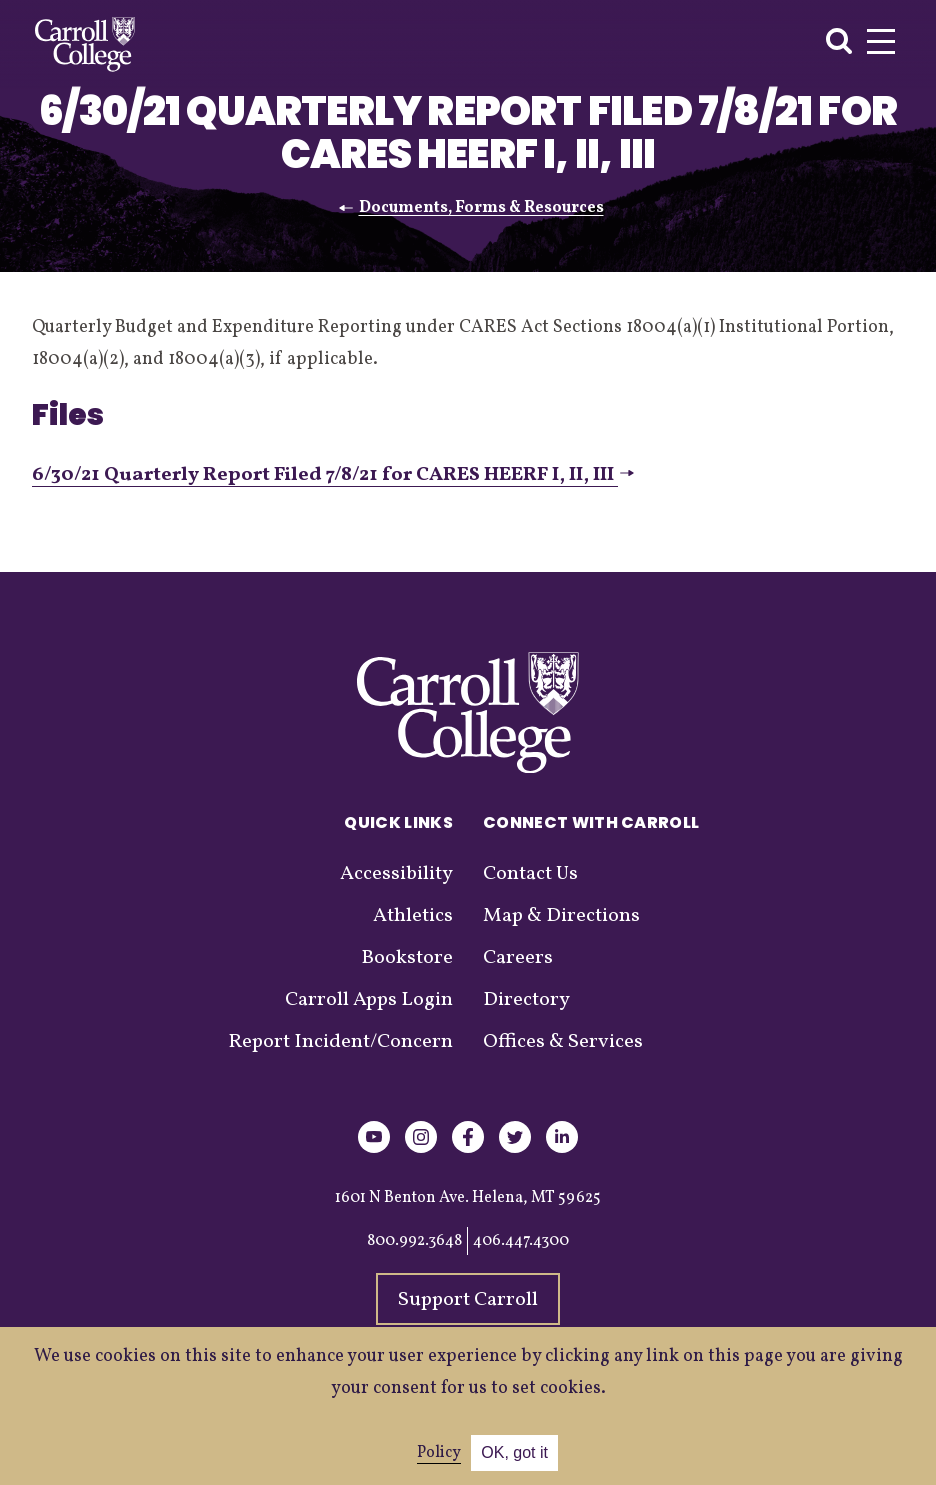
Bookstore (407, 958)
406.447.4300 (521, 1241)
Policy (439, 1453)
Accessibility (396, 874)
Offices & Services (563, 1042)
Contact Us (530, 874)
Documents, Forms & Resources (481, 208)
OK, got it (514, 1452)
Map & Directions (561, 916)
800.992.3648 (414, 1241)
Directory (526, 1000)
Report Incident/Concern (340, 1042)
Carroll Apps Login (369, 1000)
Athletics (413, 916)
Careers (518, 958)
